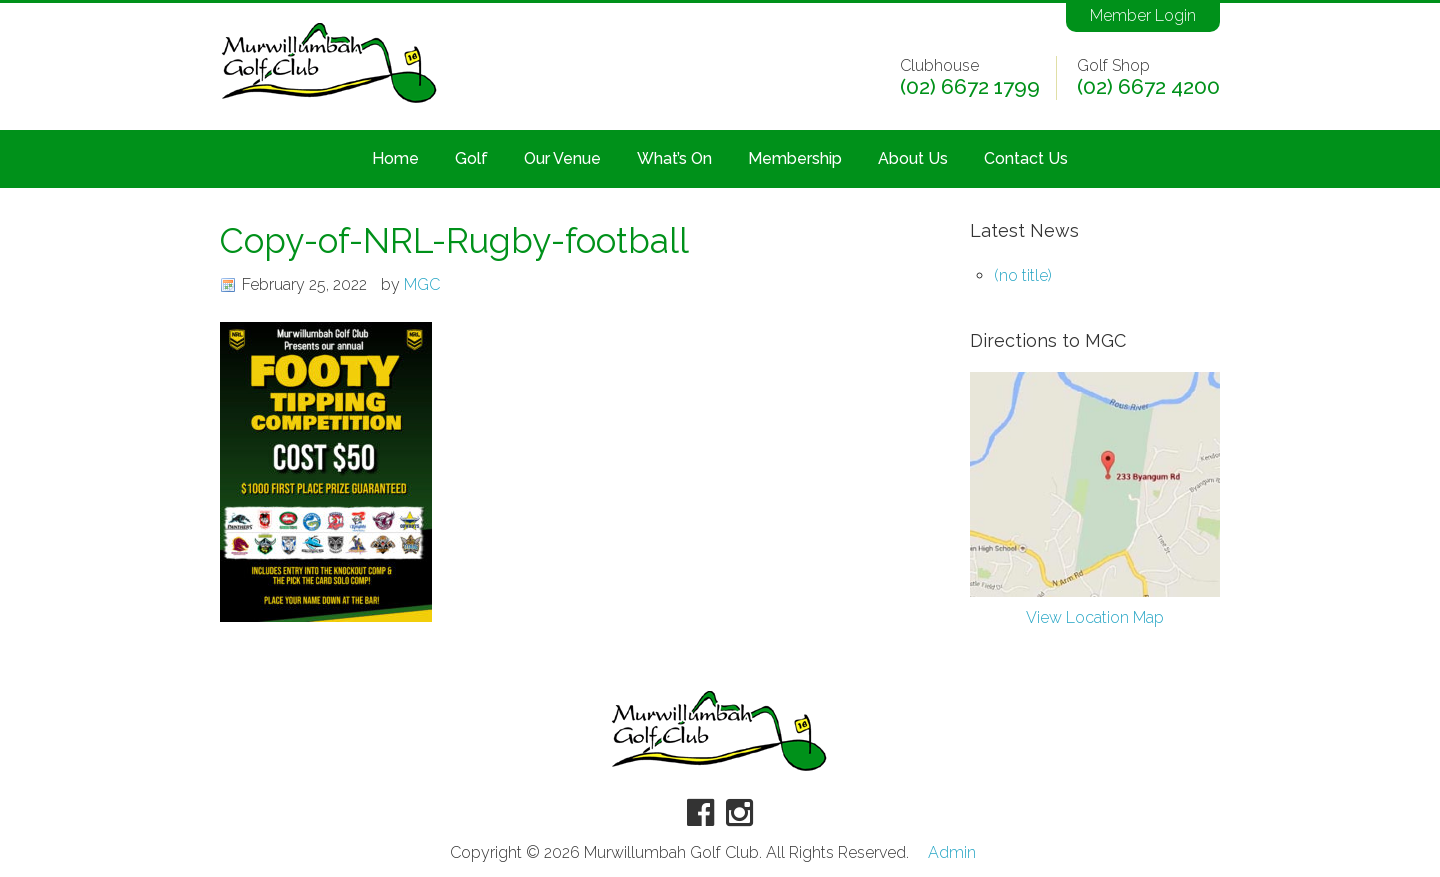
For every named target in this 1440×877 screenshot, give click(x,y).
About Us (913, 158)
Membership (795, 158)
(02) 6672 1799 (970, 87)
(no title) (1023, 275)
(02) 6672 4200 (1148, 87)
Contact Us (1026, 158)
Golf (471, 158)
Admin (952, 853)
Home (395, 158)
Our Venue (562, 158)
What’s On (674, 158)
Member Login (1143, 15)
